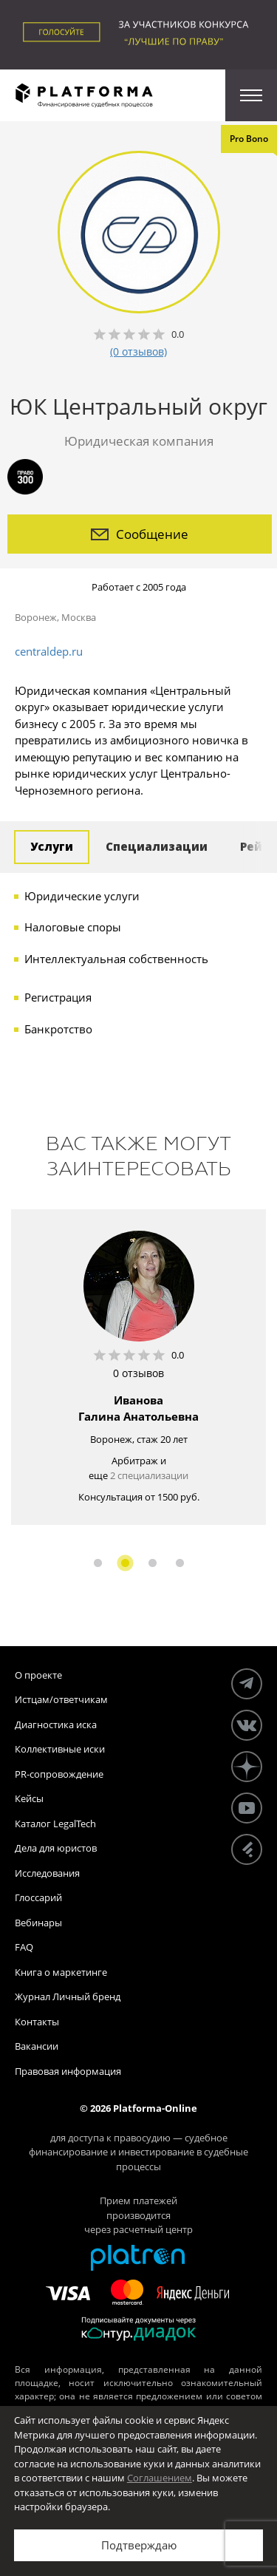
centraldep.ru (49, 651)
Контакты (37, 2021)
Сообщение (139, 534)
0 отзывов (138, 1373)
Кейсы (29, 1798)
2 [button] (125, 1562)
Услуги (51, 846)
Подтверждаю (139, 2545)
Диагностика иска (56, 1724)
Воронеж (36, 617)
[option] (138, 1367)
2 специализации (149, 1475)
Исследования (47, 1873)
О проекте (38, 1675)
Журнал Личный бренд (67, 1996)
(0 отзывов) (138, 351)
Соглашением (159, 2477)
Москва (78, 617)
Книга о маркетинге (61, 1972)
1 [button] (97, 1562)
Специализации (157, 846)
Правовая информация (68, 2071)
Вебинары (38, 1922)
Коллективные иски (60, 1749)
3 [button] (152, 1562)
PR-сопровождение (59, 1774)
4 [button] (179, 1562)
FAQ (24, 1947)
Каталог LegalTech (55, 1823)
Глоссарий (38, 1897)
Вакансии (36, 2046)
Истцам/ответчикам (61, 1699)
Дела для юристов (56, 1848)
